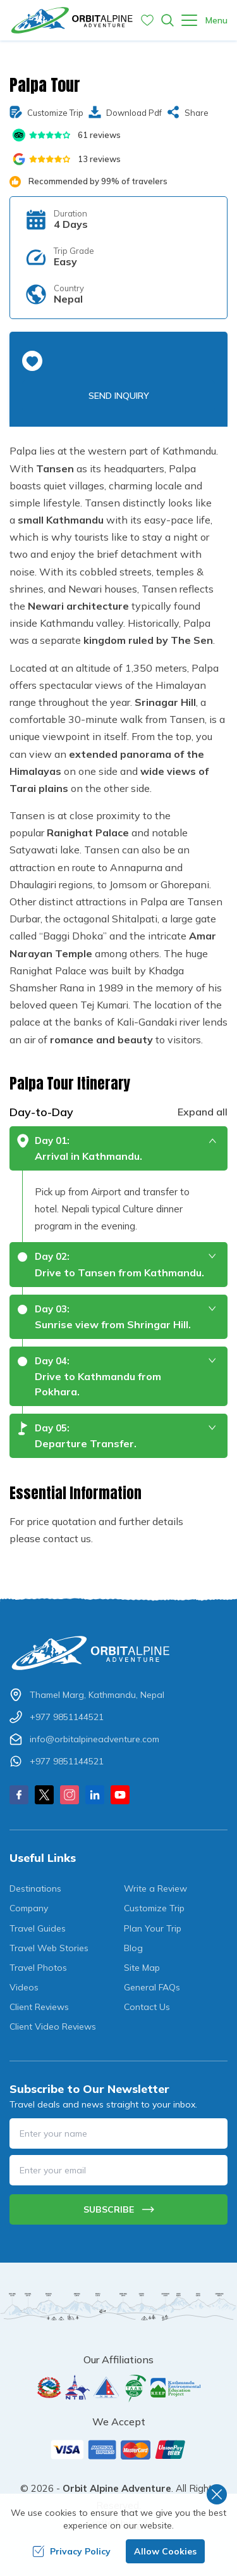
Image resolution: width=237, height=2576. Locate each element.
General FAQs (152, 1987)
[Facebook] (18, 1794)
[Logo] (118, 1653)
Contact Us (147, 2007)
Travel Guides (37, 1928)
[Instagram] (69, 1794)
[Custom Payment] (118, 2449)
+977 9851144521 (67, 1717)
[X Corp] (44, 1794)
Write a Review (155, 1888)
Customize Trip (154, 1908)
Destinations (35, 1888)
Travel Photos (38, 1967)
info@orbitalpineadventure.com (94, 1739)
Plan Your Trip (152, 1928)
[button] (32, 361)
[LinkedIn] (94, 1794)
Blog (133, 1948)
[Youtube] (120, 1794)
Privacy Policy (71, 2551)
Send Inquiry (118, 395)
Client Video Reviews (52, 2026)
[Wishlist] (147, 20)
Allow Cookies (165, 2551)
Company (28, 1908)
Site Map (142, 1967)
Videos (24, 1987)
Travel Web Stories (48, 1948)
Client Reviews (39, 2007)
